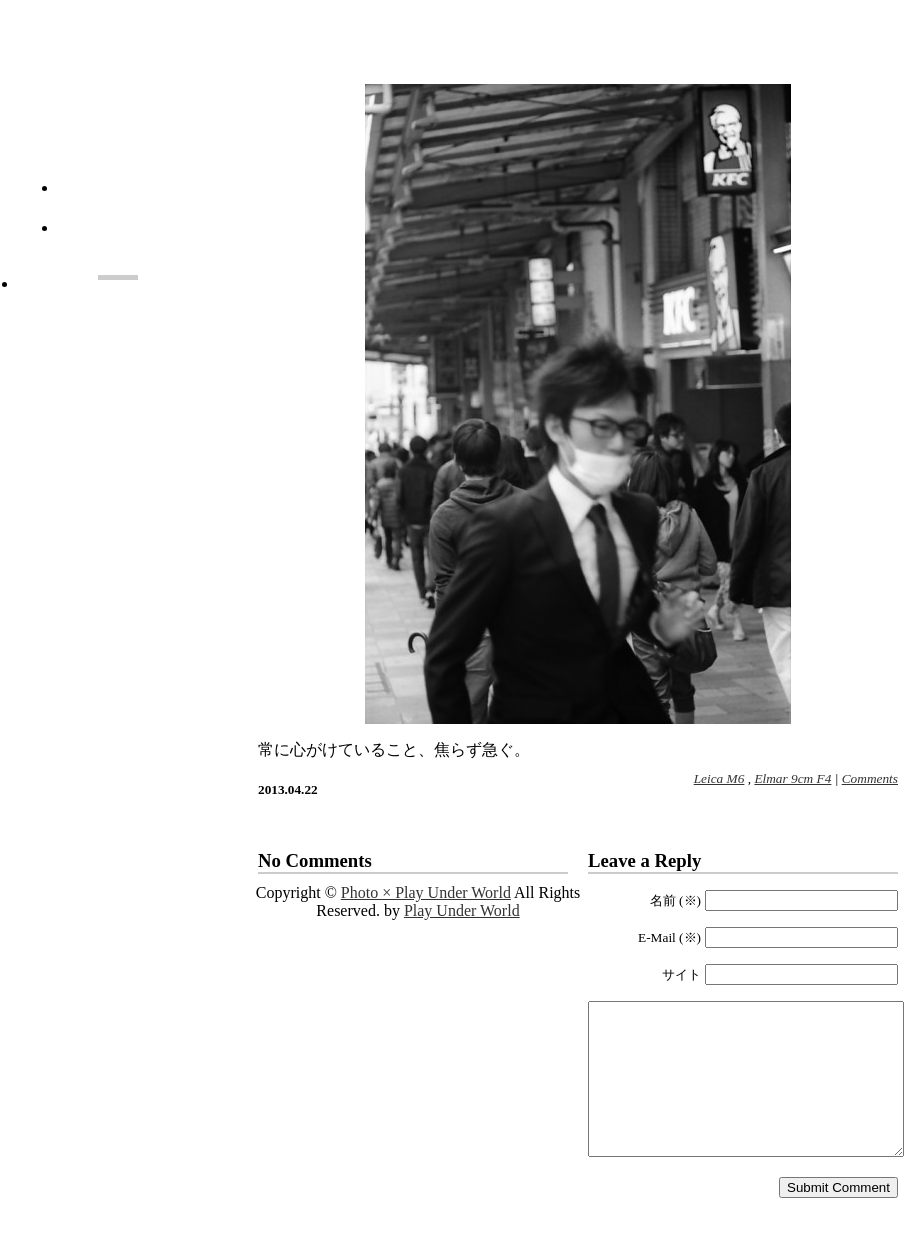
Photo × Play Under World (118, 113)
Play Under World (462, 910)
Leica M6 (719, 778)
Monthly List (158, 239)
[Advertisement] (118, 390)
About (158, 199)
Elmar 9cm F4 (792, 778)
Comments (870, 778)
